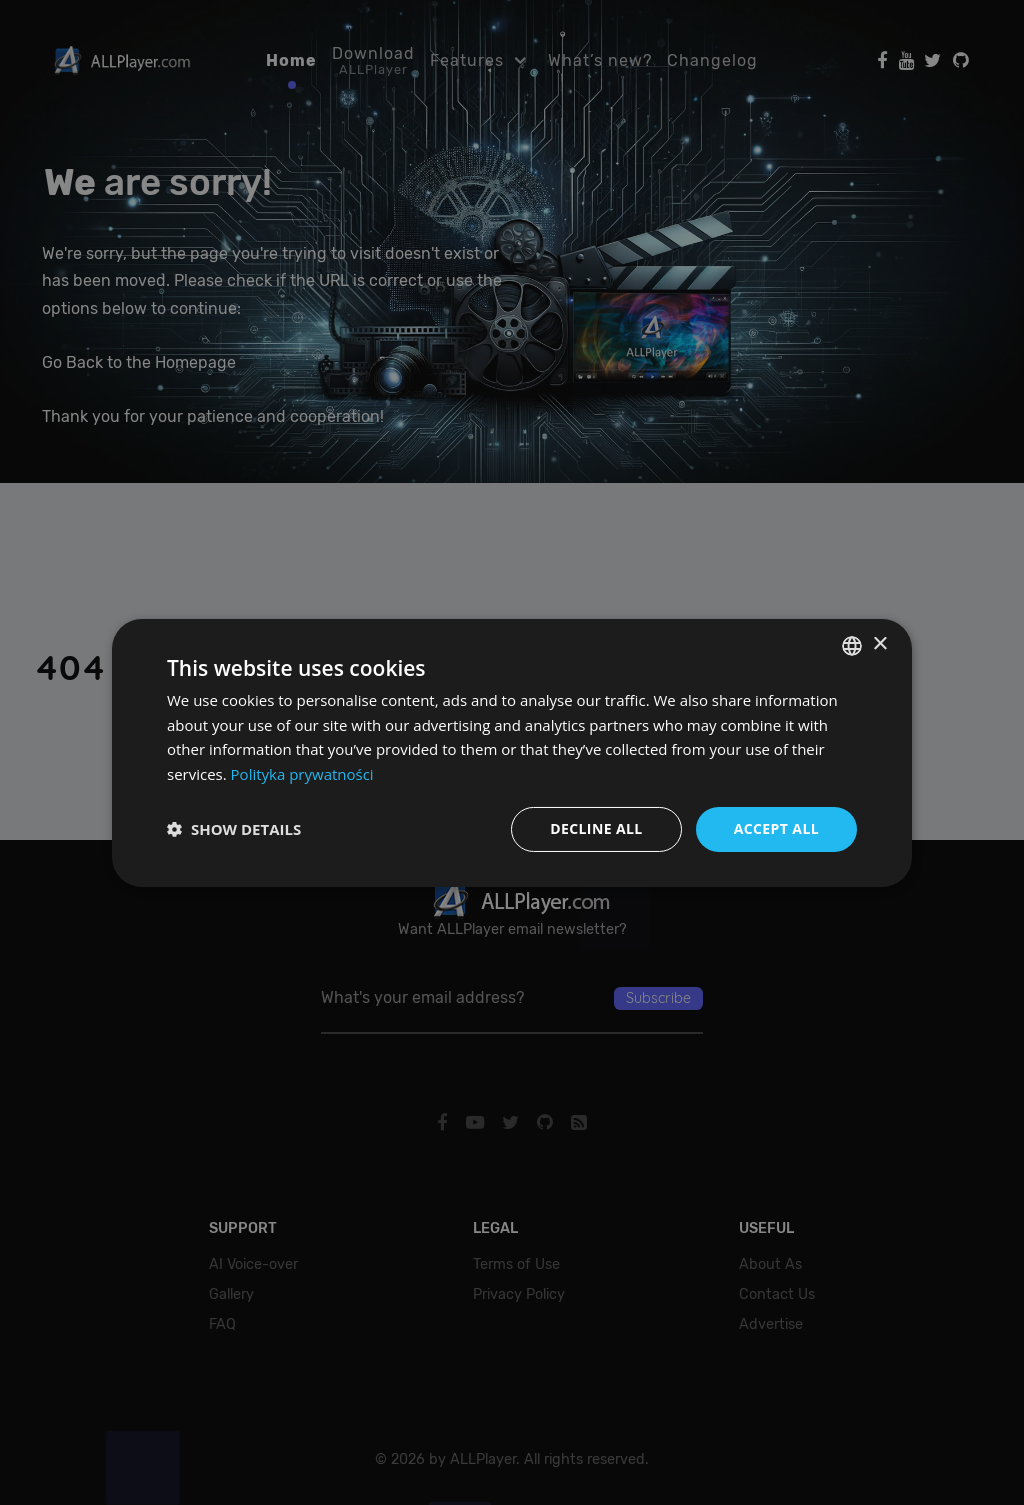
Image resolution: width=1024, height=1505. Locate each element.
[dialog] (512, 752)
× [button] (879, 644)
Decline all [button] (596, 828)
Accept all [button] (776, 828)
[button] (234, 829)
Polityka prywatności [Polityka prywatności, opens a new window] (302, 774)
